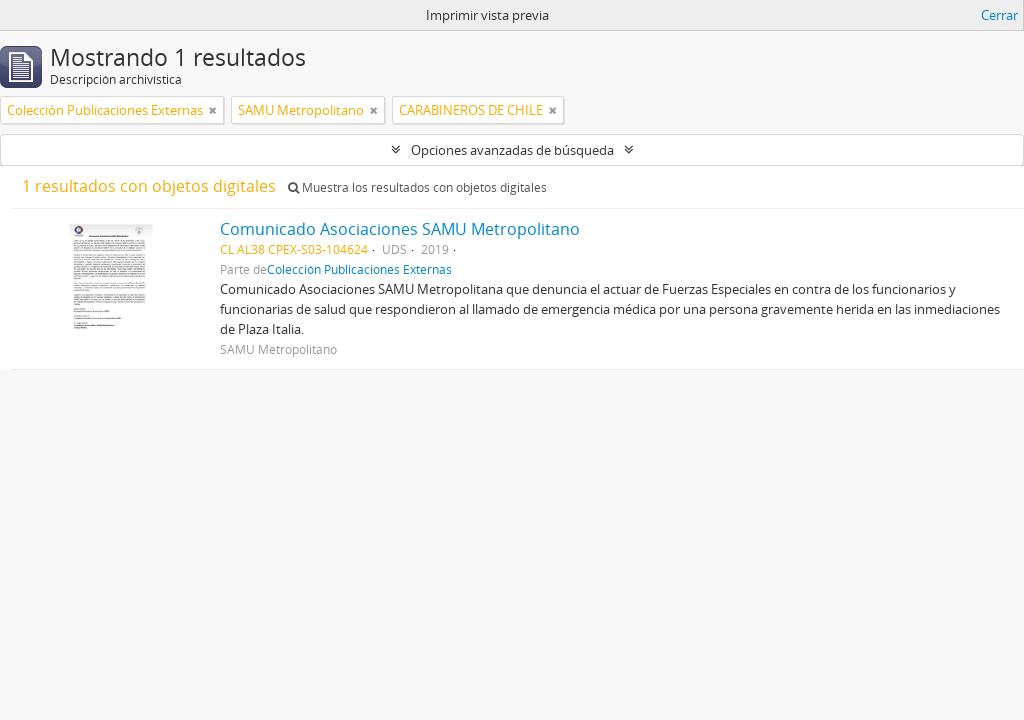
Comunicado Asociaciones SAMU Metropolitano (400, 229)
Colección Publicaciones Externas (359, 269)
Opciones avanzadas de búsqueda (512, 150)
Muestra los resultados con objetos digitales (417, 187)
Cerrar (999, 15)
